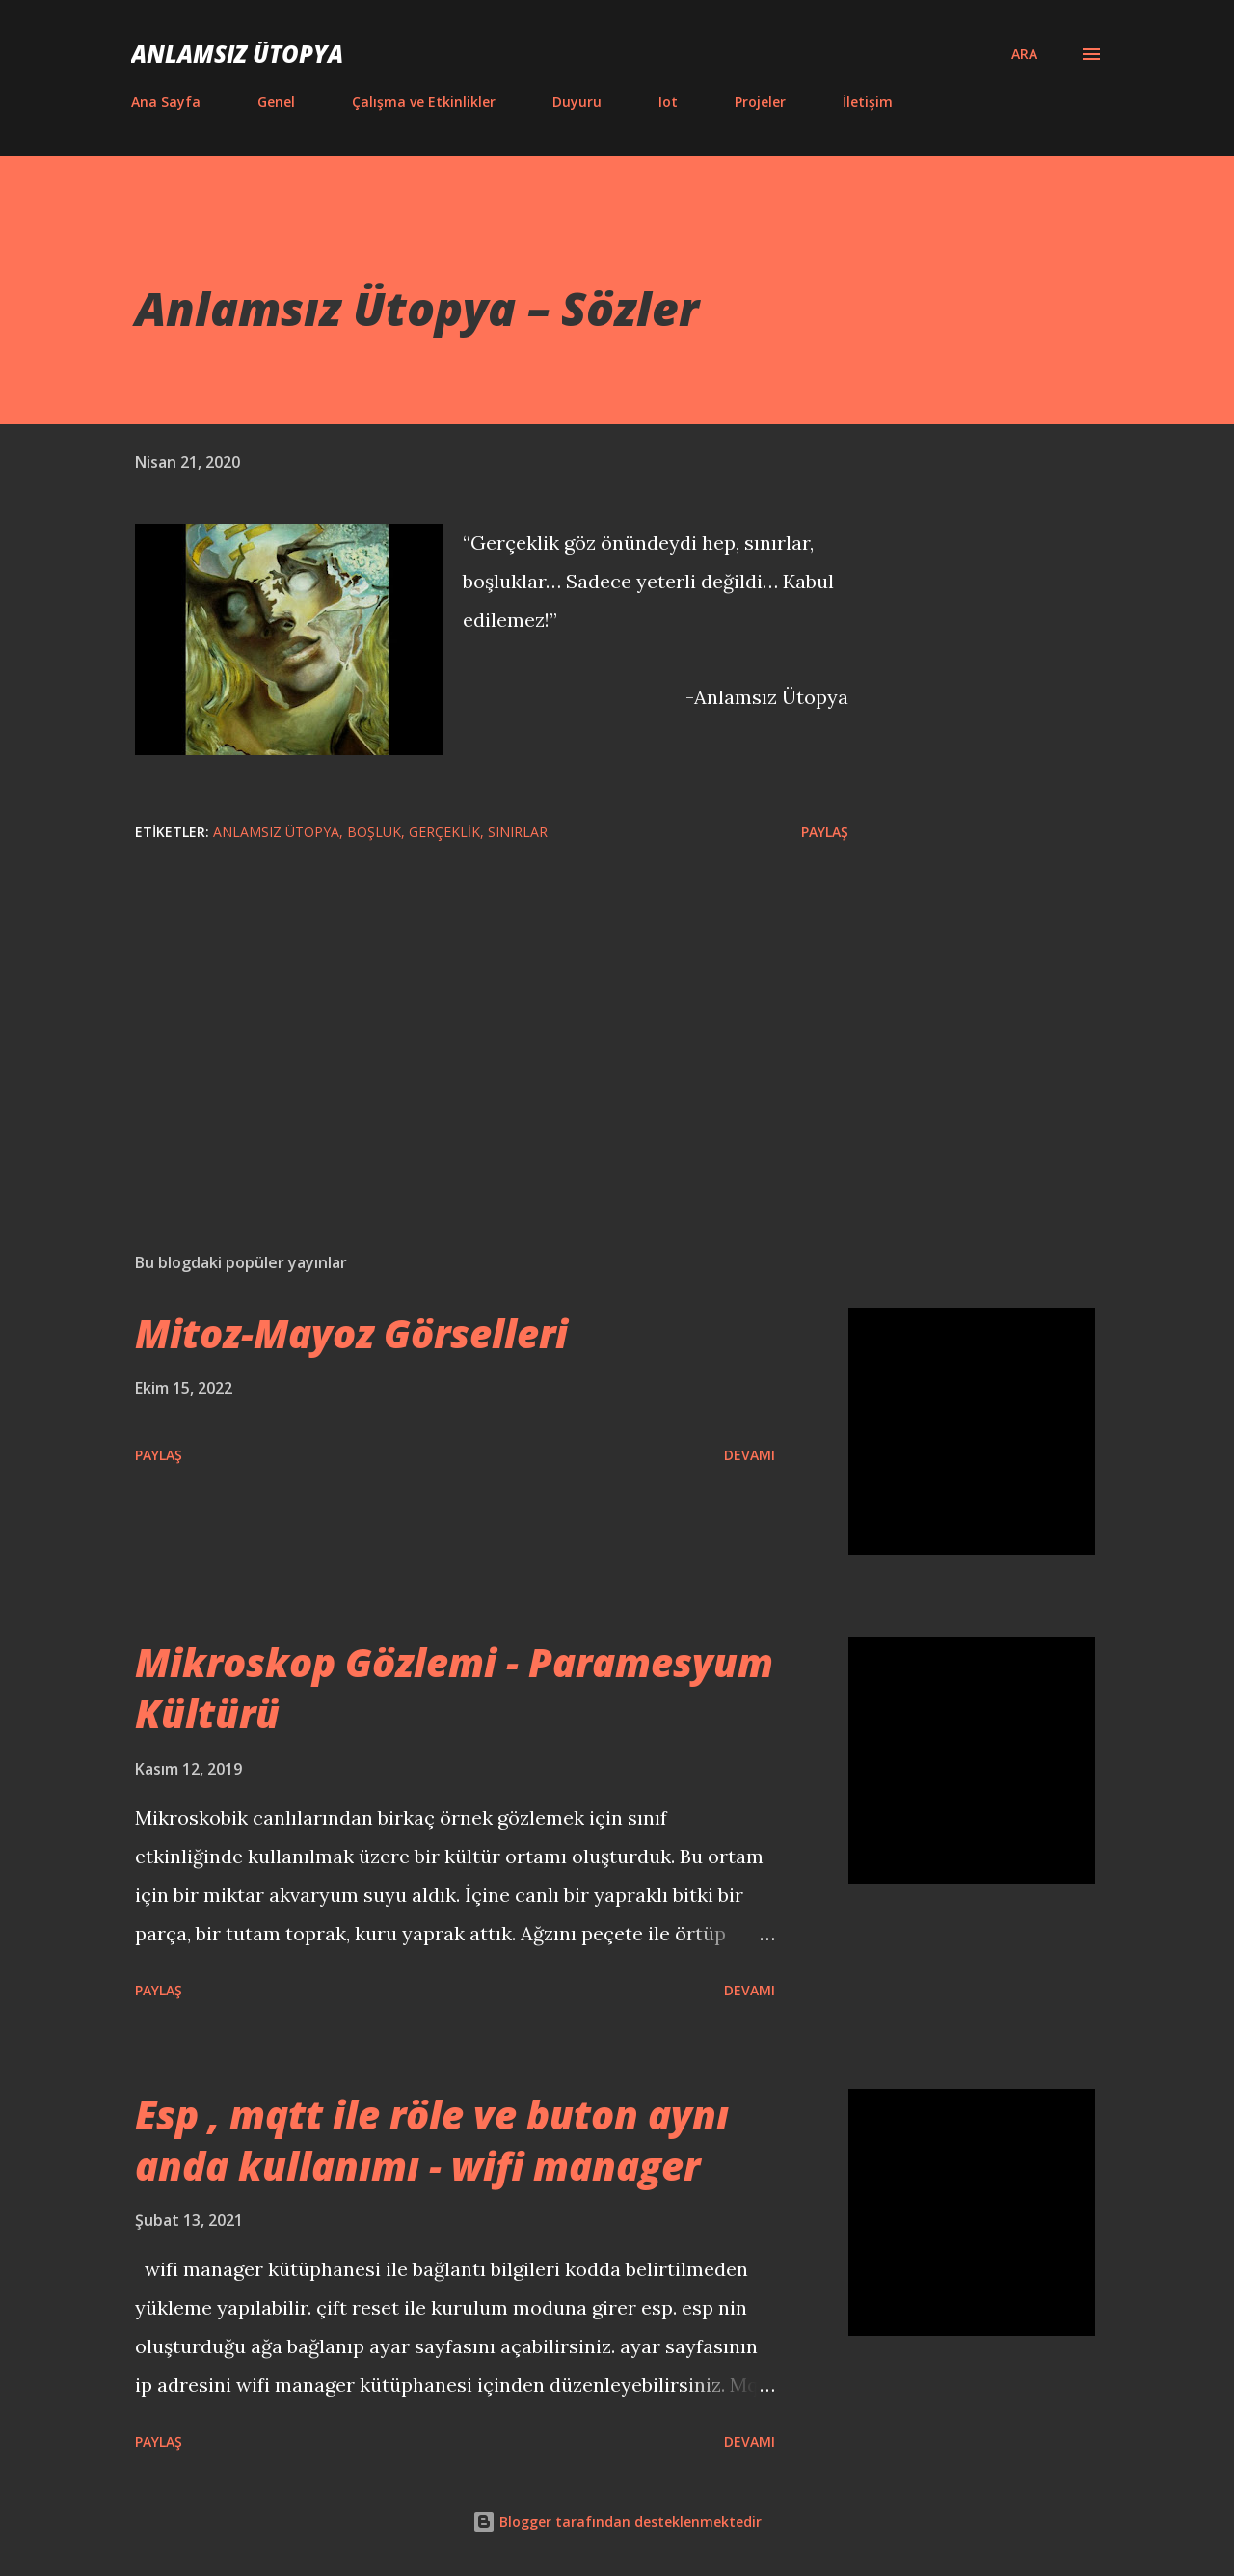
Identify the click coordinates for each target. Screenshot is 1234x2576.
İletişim (868, 102)
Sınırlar (518, 832)
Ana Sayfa (166, 102)
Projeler (760, 102)
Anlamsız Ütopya (237, 53)
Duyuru (577, 102)
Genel (276, 102)
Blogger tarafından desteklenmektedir (617, 2521)
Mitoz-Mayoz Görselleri (351, 1333)
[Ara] (1024, 54)
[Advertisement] (461, 1012)
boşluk (374, 832)
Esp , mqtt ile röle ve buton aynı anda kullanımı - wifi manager (432, 2140)
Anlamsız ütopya (276, 832)
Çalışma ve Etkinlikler (424, 102)
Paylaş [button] (824, 832)
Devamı (749, 1455)
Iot (668, 102)
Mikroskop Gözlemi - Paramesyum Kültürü (454, 1688)
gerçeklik (444, 832)
